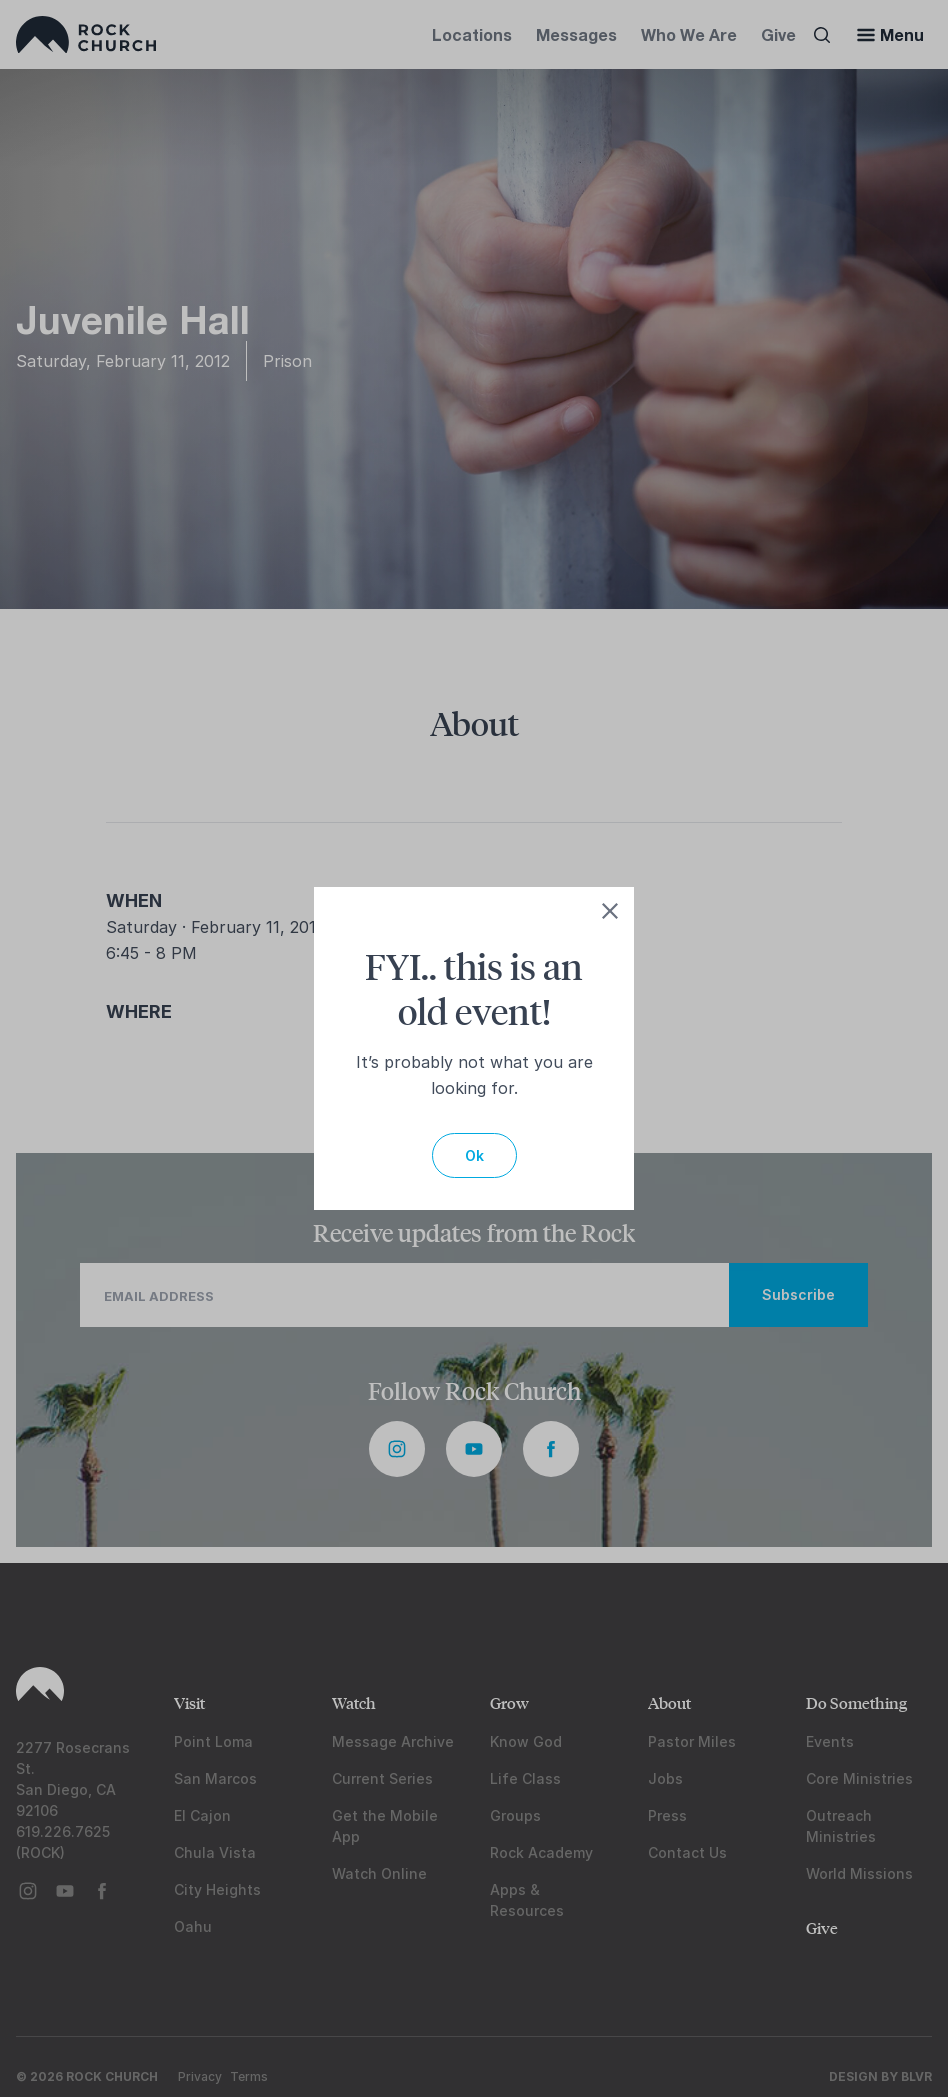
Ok (474, 1155)
